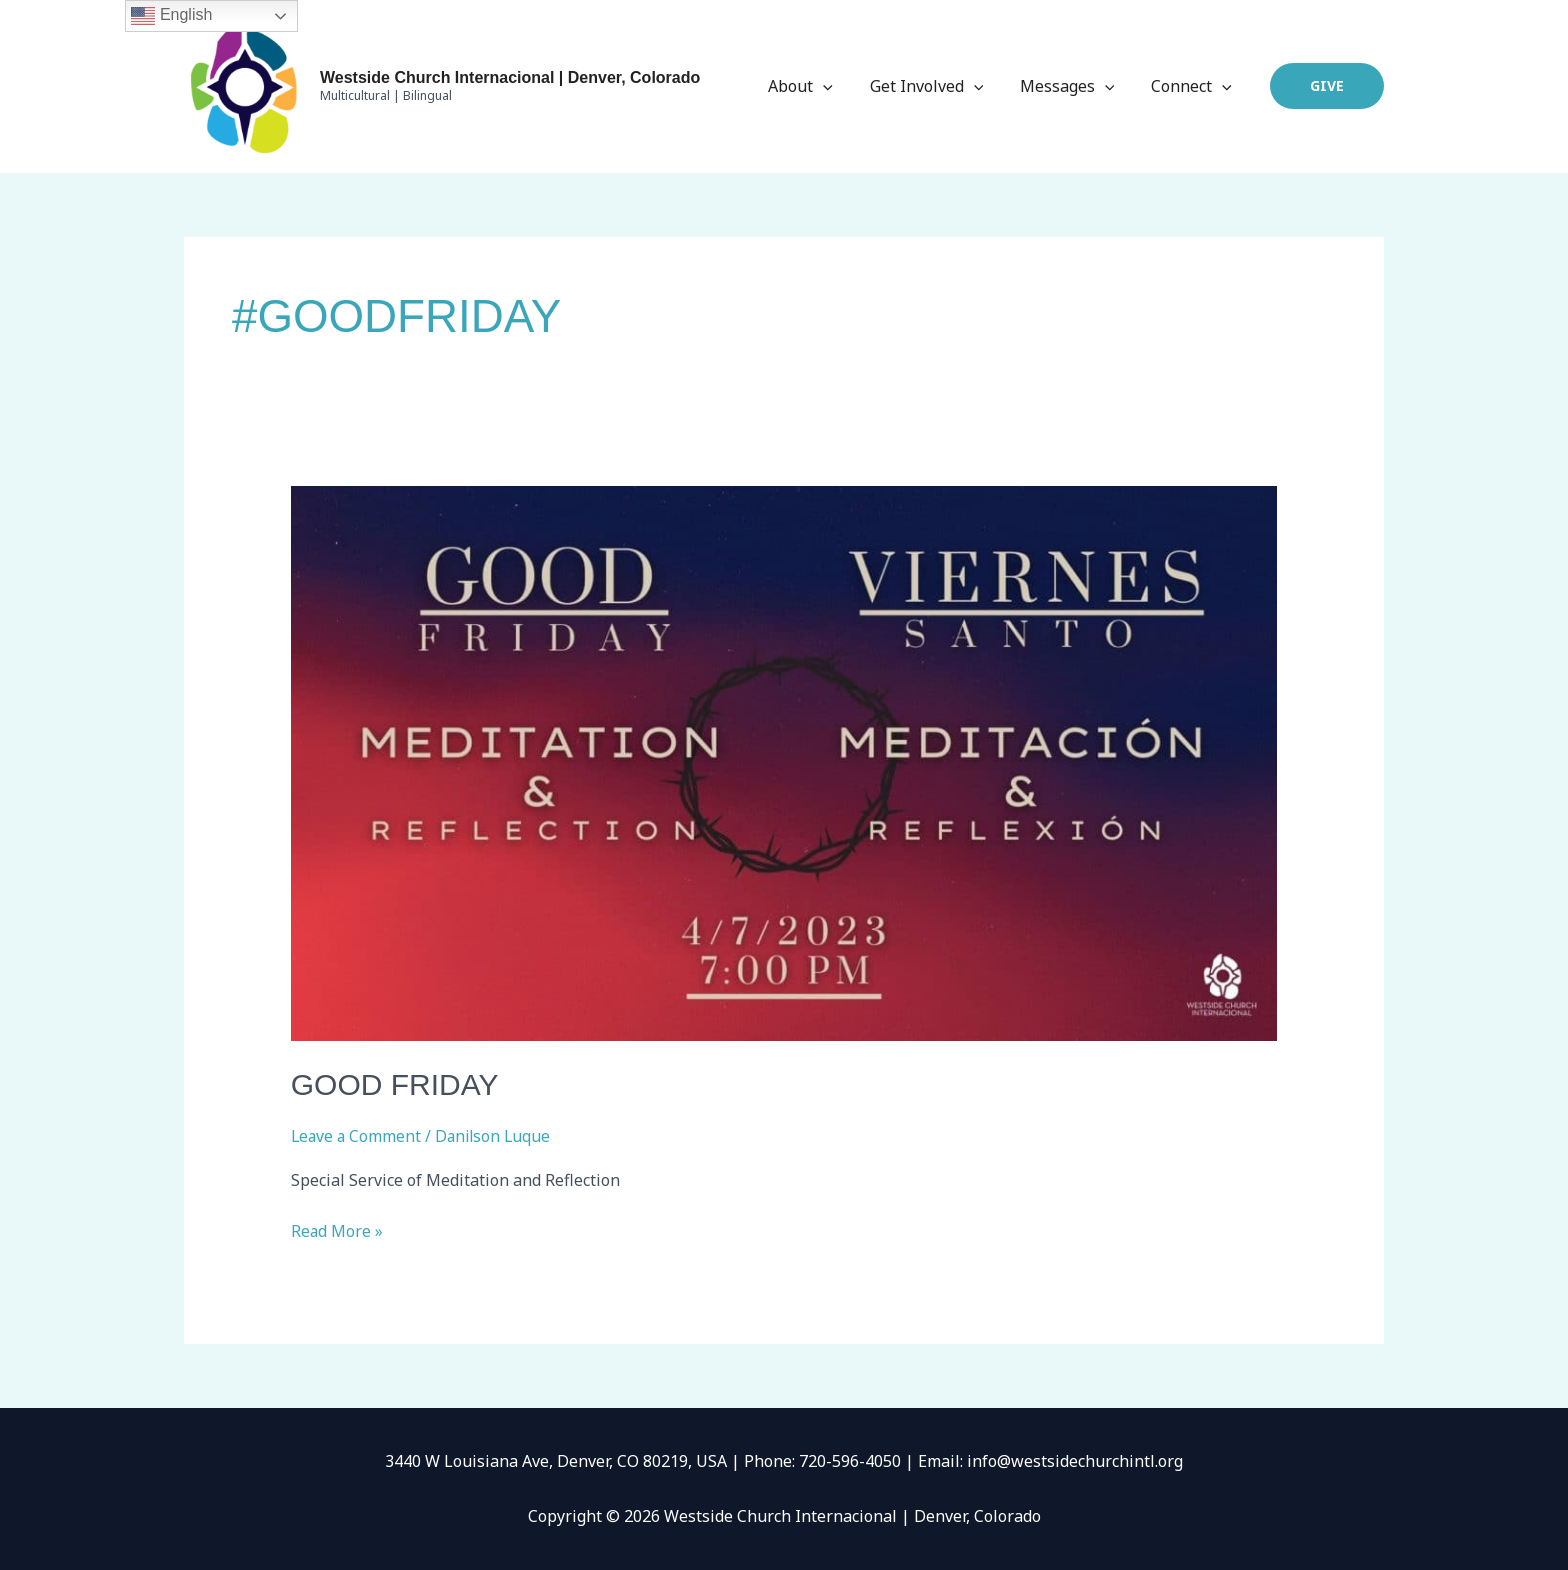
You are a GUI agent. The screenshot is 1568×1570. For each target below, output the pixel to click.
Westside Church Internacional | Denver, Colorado (510, 77)
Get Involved (938, 86)
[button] (1327, 86)
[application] (840, 86)
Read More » (337, 1230)
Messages (1074, 86)
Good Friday (395, 1084)
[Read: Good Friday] (784, 762)
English (171, 16)
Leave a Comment (357, 1136)
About (817, 86)
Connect (1193, 86)
